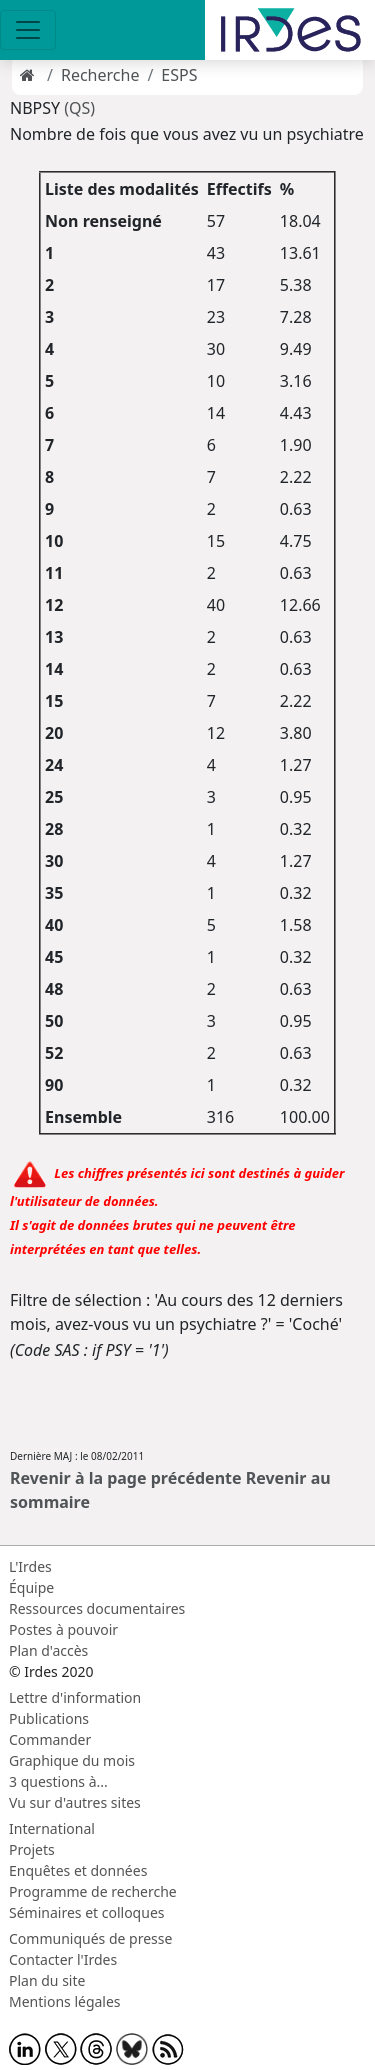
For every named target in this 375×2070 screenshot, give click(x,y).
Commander (50, 1739)
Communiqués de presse (90, 1938)
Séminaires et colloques (86, 1912)
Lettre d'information (75, 1697)
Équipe (31, 1587)
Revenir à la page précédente (126, 1478)
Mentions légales (65, 2001)
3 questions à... (58, 1781)
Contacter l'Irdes (63, 1959)
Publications (49, 1718)
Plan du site (47, 1980)
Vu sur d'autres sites (75, 1802)
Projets (32, 1849)
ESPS (179, 75)
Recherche (100, 75)
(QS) (79, 108)
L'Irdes (30, 1566)
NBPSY (37, 108)
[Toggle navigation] (28, 30)
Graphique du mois (72, 1760)
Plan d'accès (48, 1650)
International (52, 1828)
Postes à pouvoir (63, 1629)
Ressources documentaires (97, 1608)
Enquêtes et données (78, 1870)
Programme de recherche (93, 1891)
